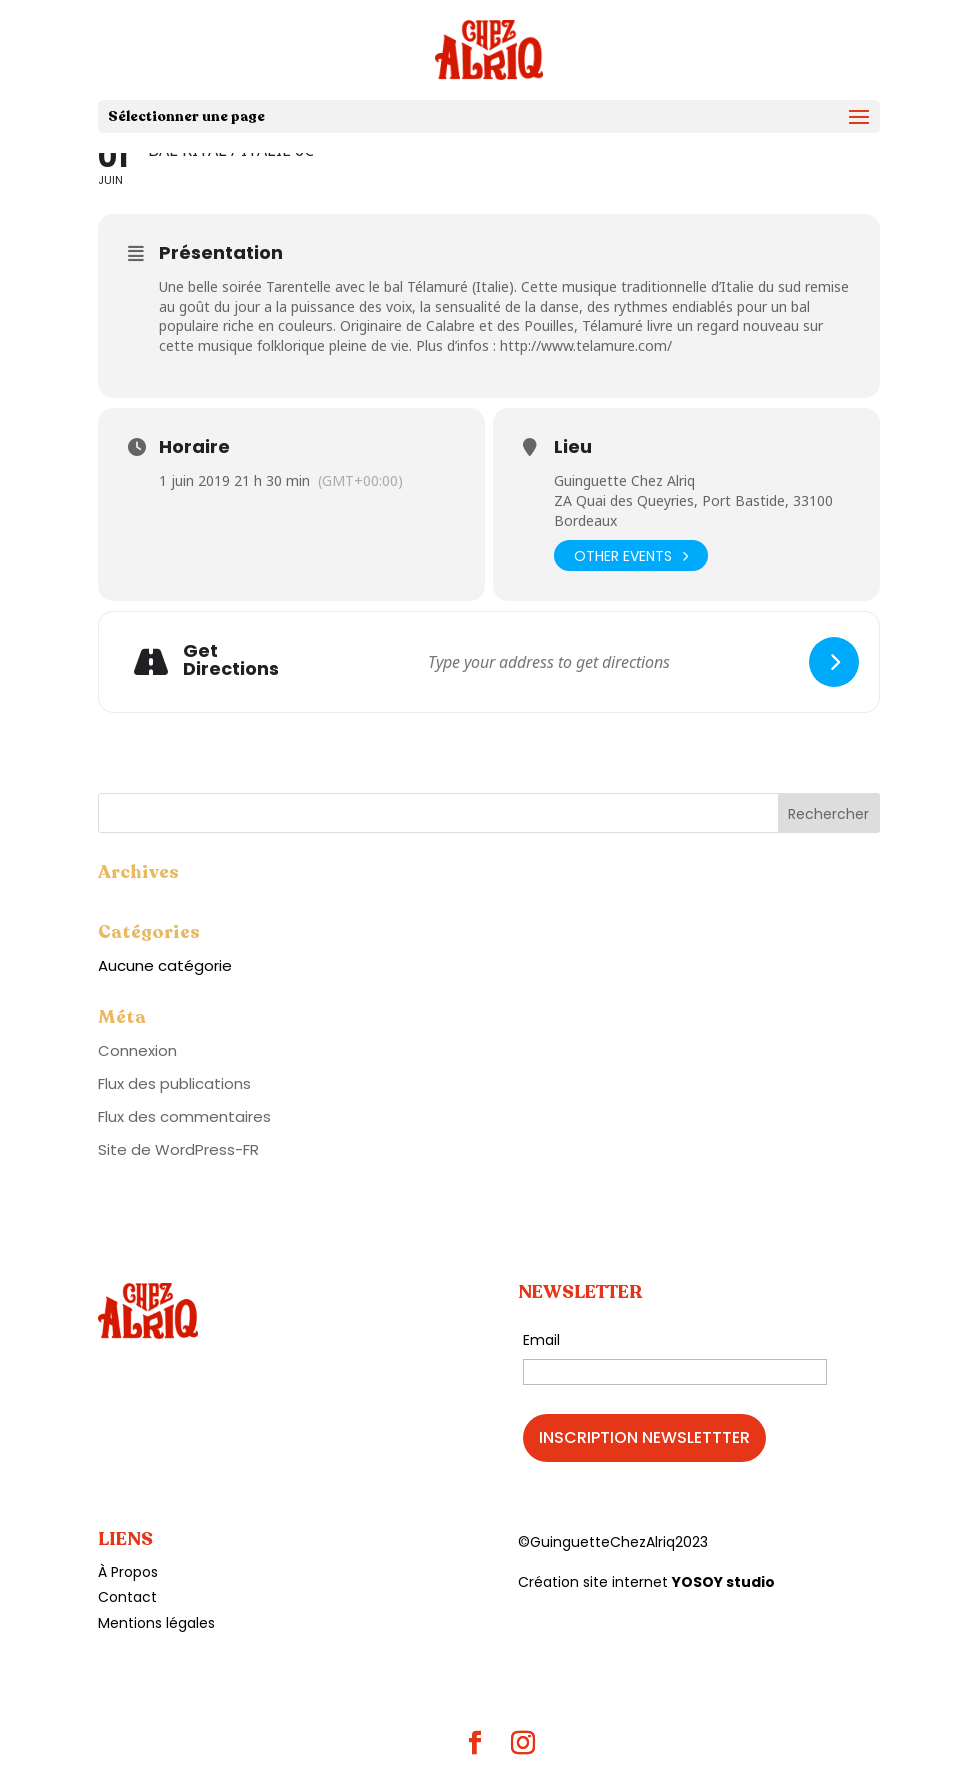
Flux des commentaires (184, 1116)
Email (541, 1340)
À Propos (128, 1572)
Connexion (137, 1050)
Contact (127, 1597)
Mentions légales (156, 1623)
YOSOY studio (723, 1582)
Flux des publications (174, 1083)
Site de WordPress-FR (178, 1149)
